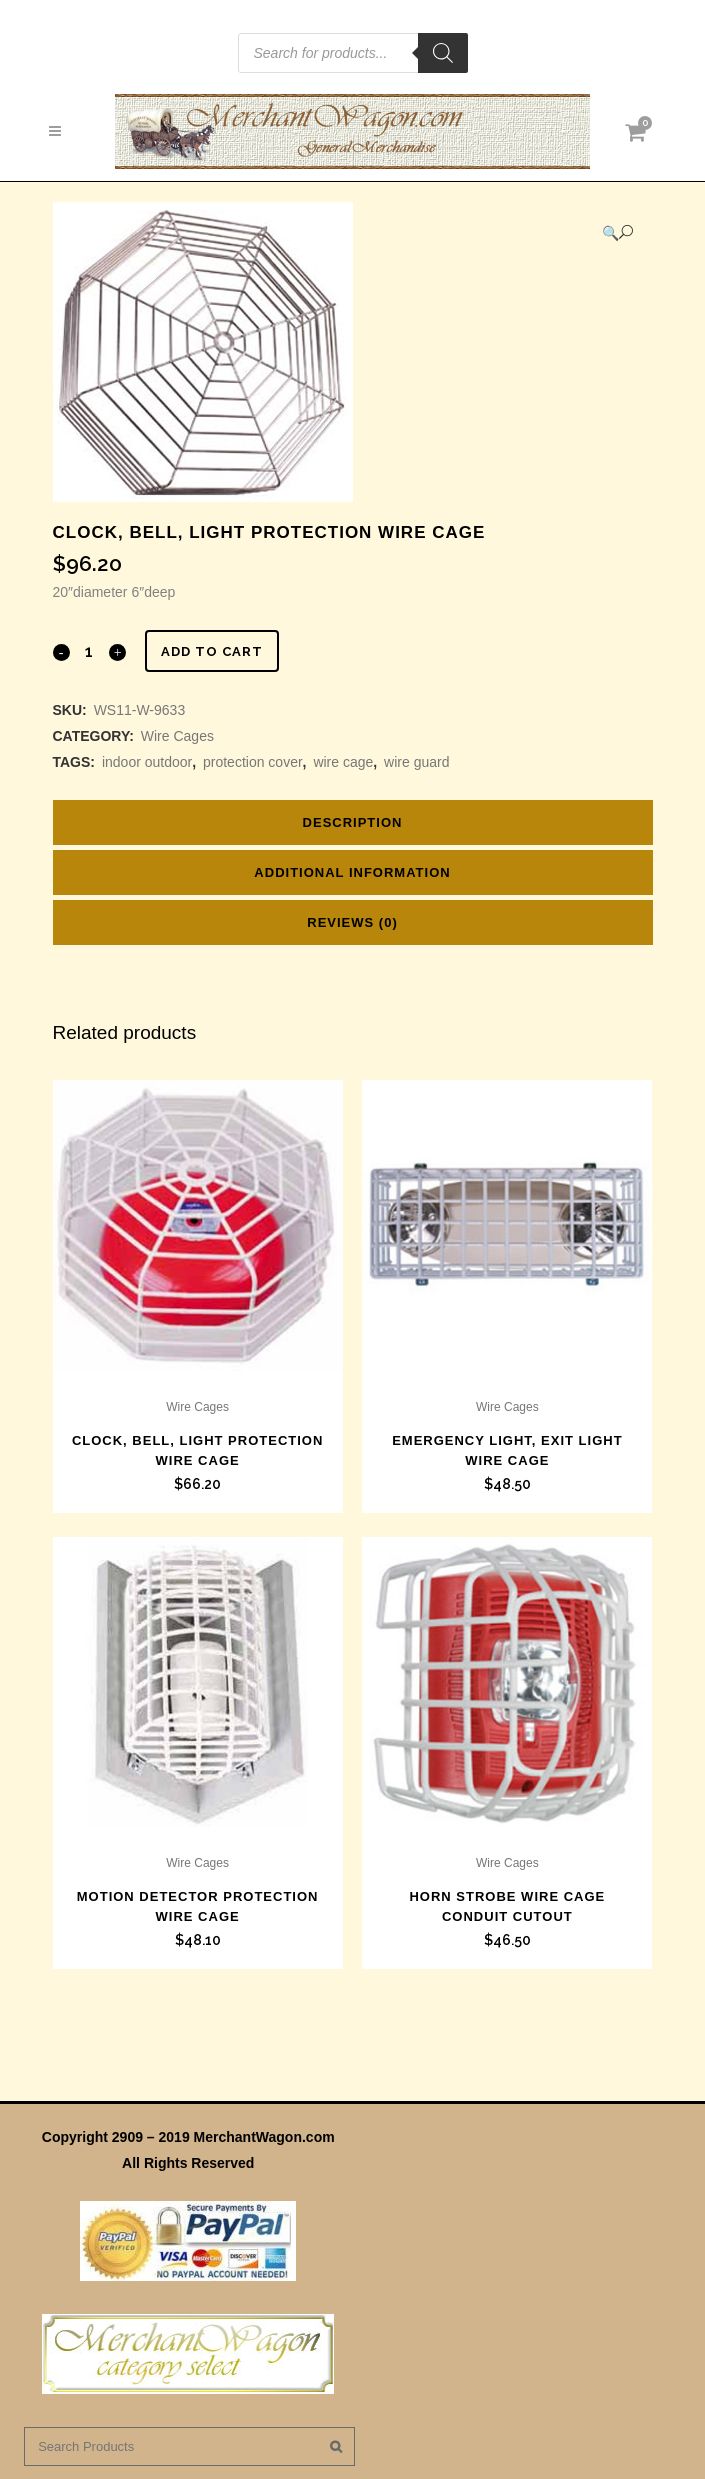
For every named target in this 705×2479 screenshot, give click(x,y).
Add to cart (212, 651)
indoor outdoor (147, 762)
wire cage (343, 762)
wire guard (416, 762)
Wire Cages (177, 736)
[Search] (443, 53)
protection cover (253, 762)
